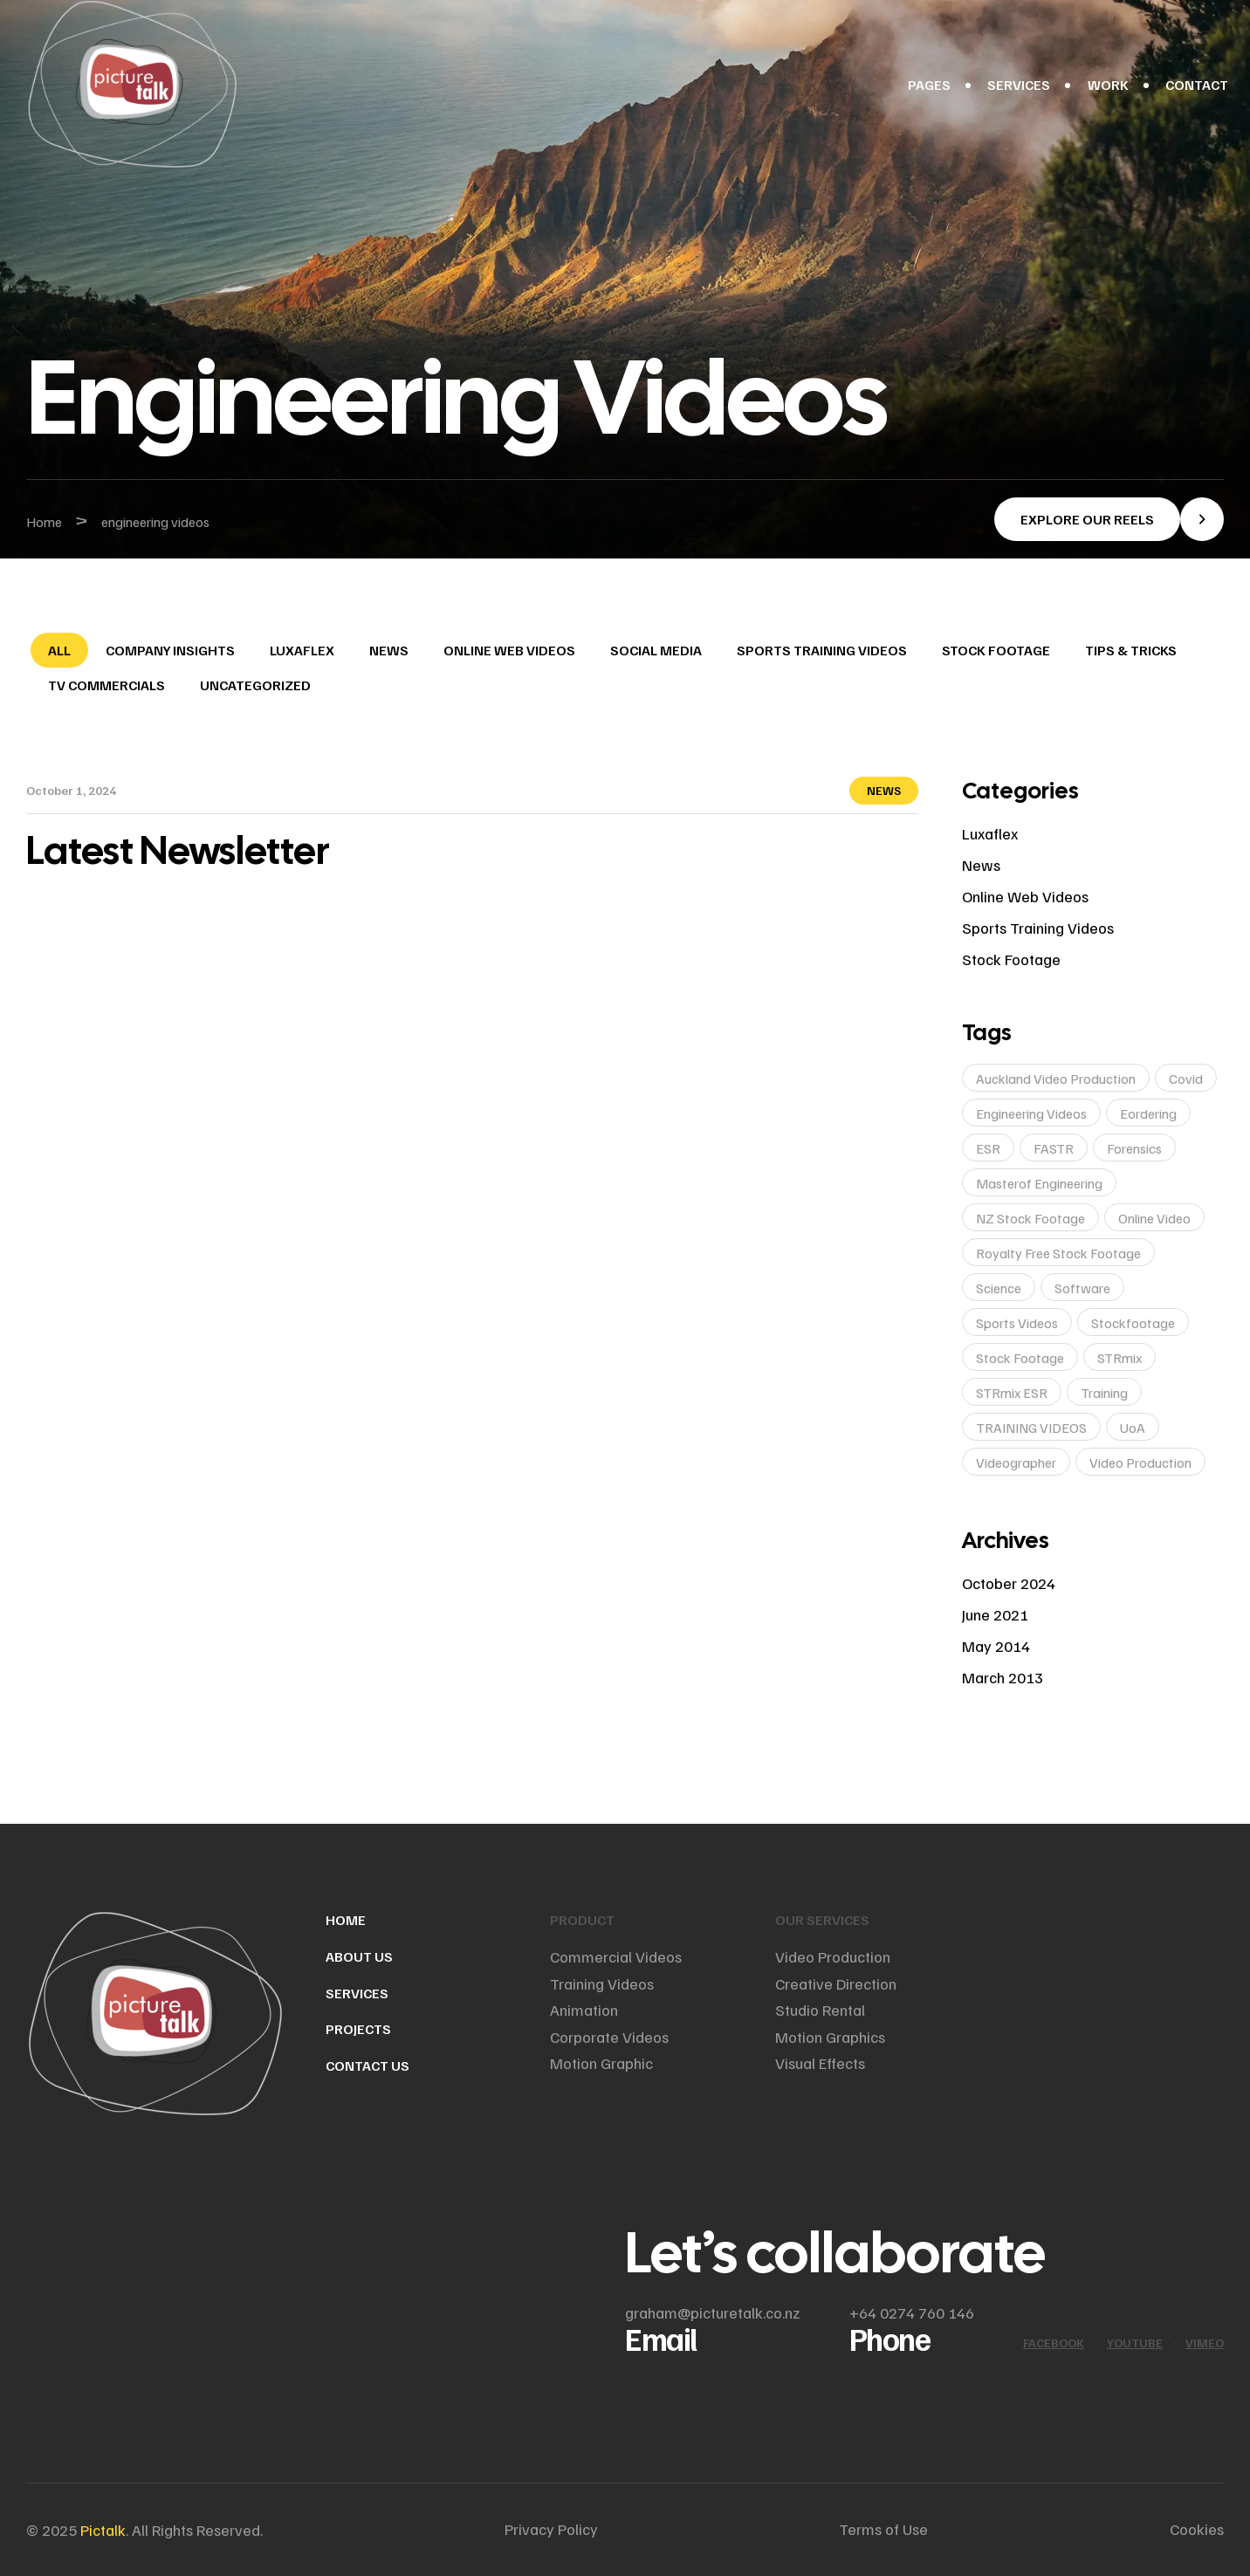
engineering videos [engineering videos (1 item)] (1031, 1113)
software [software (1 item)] (1082, 1288)
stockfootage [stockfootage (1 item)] (1133, 1323)
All (59, 650)
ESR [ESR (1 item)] (988, 1148)
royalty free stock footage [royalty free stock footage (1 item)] (1058, 1253)
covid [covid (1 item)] (1186, 1078)
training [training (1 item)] (1104, 1392)
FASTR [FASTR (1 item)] (1054, 1148)
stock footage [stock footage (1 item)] (1020, 1358)
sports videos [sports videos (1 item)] (1017, 1323)
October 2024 (1008, 1583)
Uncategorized (255, 685)
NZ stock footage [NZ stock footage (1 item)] (1030, 1218)
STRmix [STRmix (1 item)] (1119, 1358)
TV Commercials (106, 685)
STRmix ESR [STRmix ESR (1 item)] (1011, 1392)
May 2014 (996, 1645)
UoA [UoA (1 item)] (1132, 1427)
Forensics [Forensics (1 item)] (1134, 1148)
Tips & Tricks (1131, 650)
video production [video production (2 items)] (1140, 1462)
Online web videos (509, 650)
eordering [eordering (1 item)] (1148, 1113)
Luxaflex (302, 650)
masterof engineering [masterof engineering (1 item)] (1039, 1183)
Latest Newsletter (178, 850)
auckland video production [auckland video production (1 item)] (1056, 1078)
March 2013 (1002, 1677)
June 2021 (995, 1614)
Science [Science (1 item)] (998, 1288)
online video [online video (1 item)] (1154, 1218)
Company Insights (170, 650)
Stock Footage (996, 650)
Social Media (656, 650)
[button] (1109, 519)
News (389, 650)
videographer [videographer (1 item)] (1016, 1462)
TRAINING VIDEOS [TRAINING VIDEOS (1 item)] (1031, 1427)
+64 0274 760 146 (911, 2312)
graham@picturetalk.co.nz (712, 2312)
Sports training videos (822, 650)
